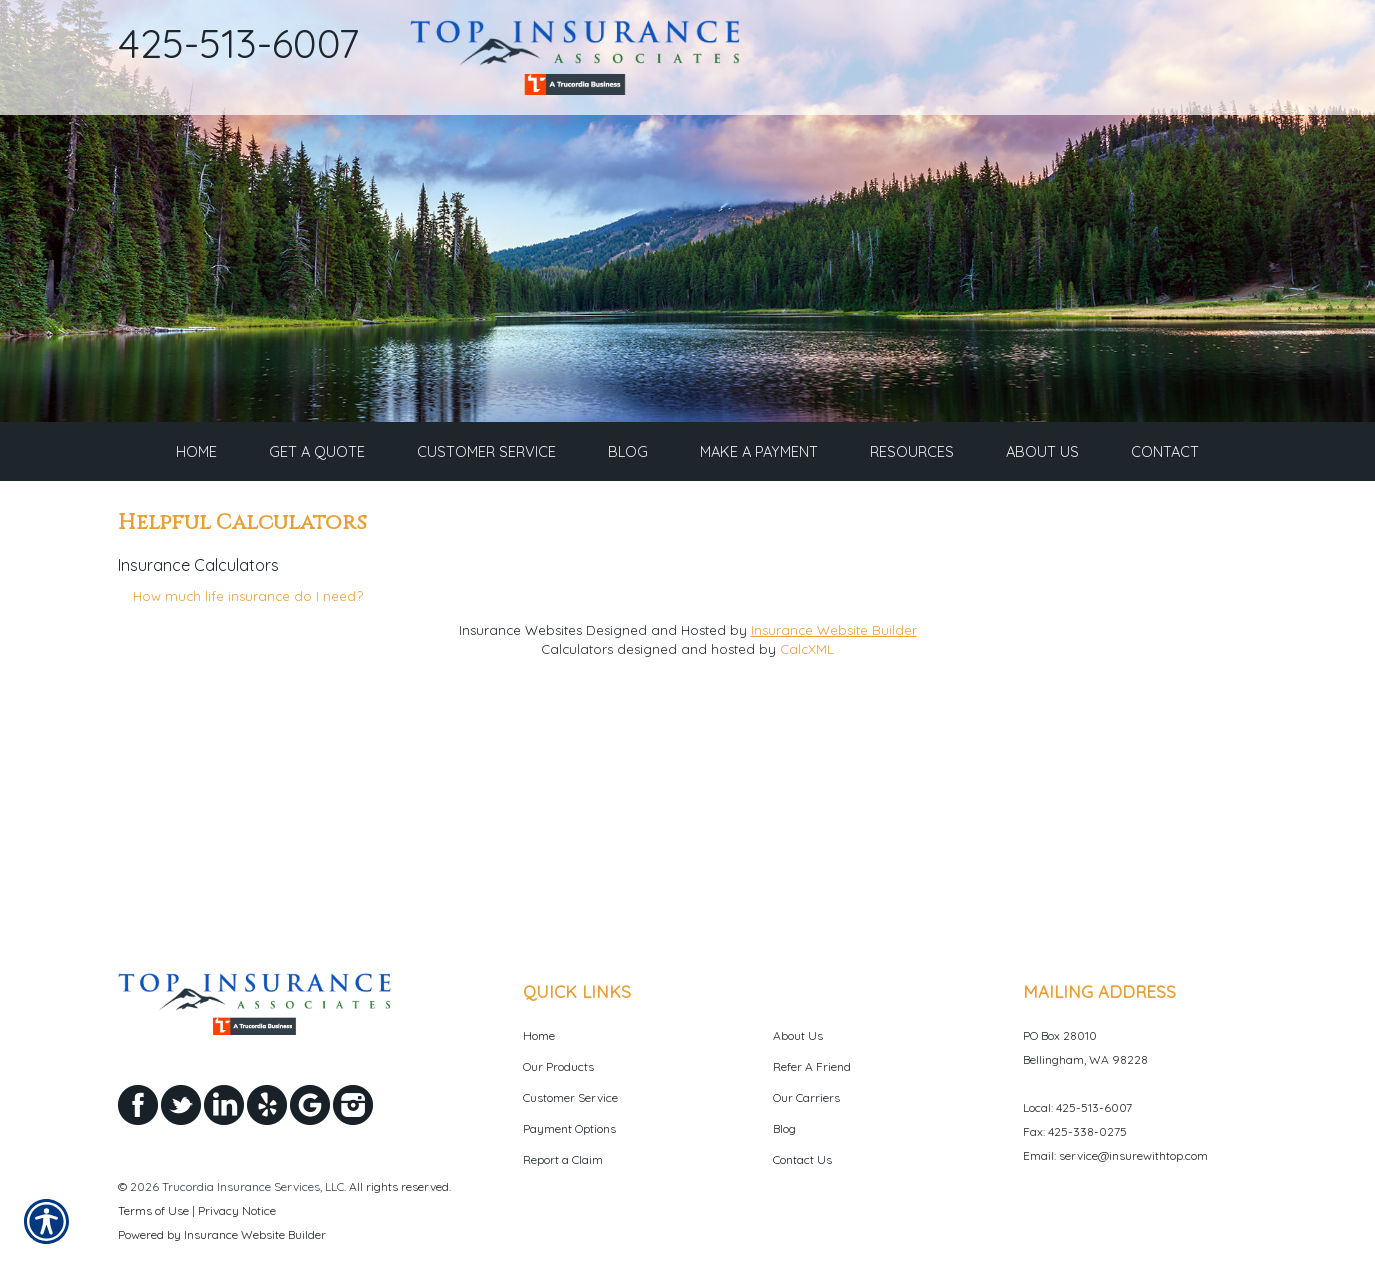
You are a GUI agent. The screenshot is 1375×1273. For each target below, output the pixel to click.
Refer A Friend (812, 1017)
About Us (798, 986)
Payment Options (569, 1079)
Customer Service (570, 1048)
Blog (784, 1079)
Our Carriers (806, 1048)
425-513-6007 (239, 43)
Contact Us (802, 1110)
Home (539, 986)
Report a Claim (563, 1110)
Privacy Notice (237, 1161)
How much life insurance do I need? (248, 614)
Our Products (558, 1017)
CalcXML (807, 667)
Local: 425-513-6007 (1077, 1058)
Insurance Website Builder (834, 648)
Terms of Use (153, 1161)
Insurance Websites (520, 648)
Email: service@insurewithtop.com (1115, 1106)
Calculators (577, 667)
